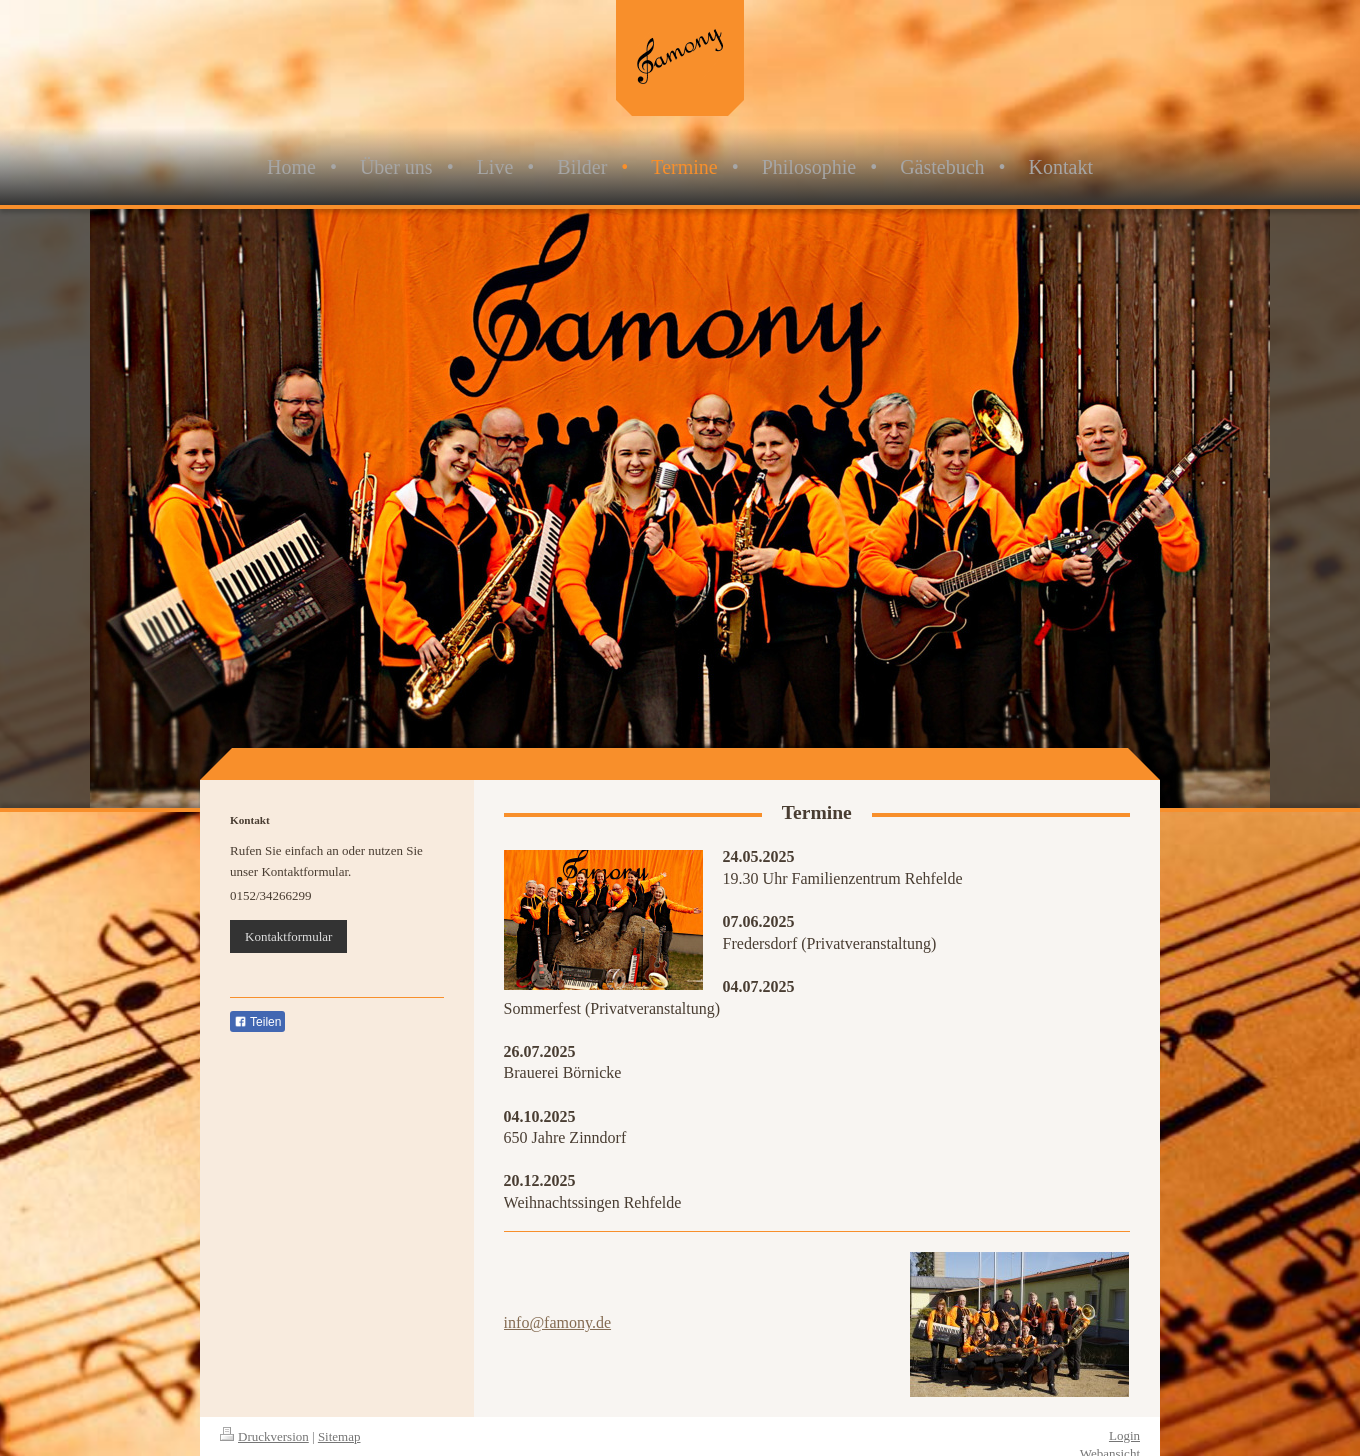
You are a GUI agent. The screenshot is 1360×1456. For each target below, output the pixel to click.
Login (1124, 1435)
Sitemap (339, 1436)
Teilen (257, 1022)
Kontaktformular (288, 936)
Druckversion (264, 1436)
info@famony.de (557, 1322)
